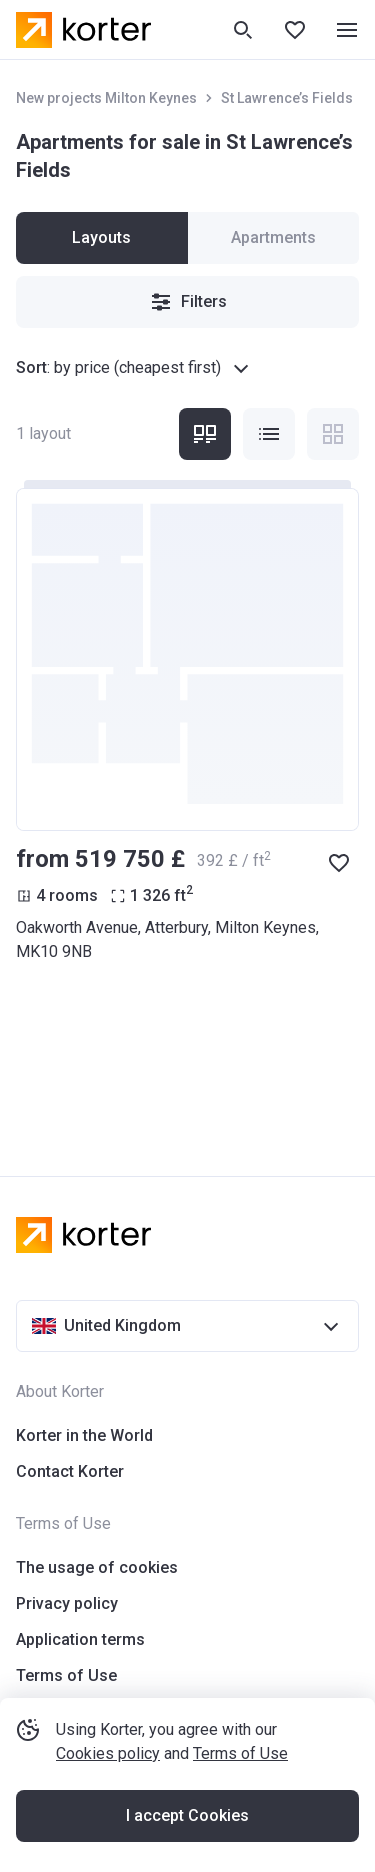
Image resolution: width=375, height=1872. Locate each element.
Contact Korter (70, 1471)
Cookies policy (108, 1753)
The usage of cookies (97, 1567)
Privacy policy (67, 1603)
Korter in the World (84, 1435)
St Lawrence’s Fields (287, 98)
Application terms (80, 1639)
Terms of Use (240, 1753)
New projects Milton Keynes (106, 98)
